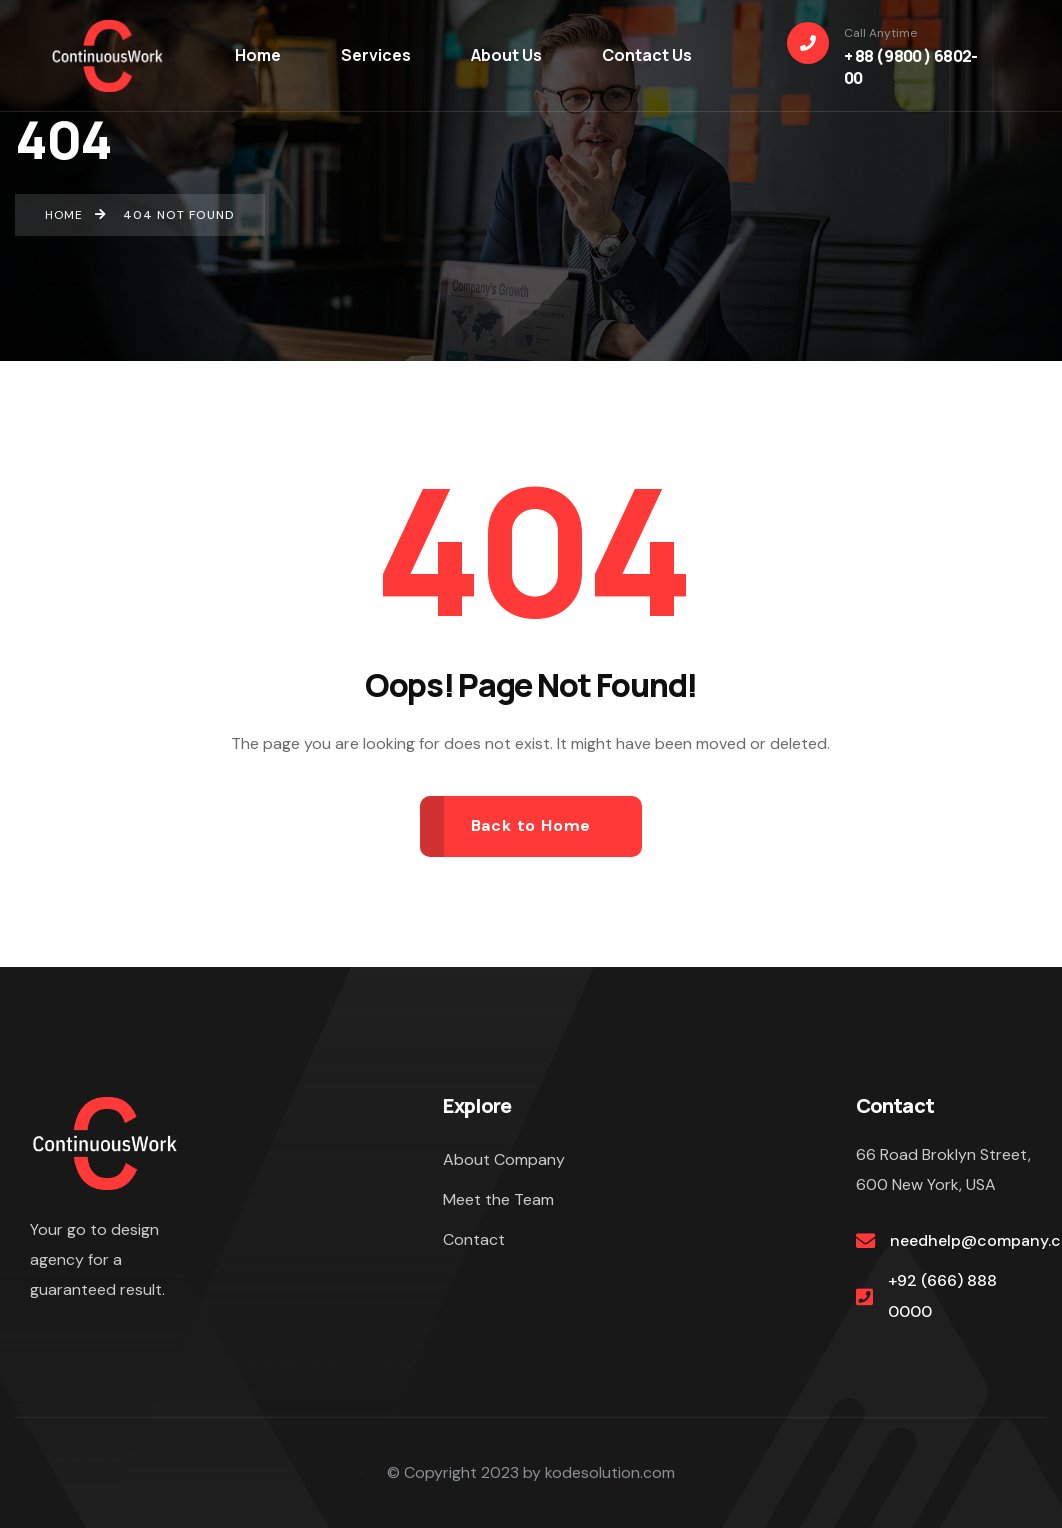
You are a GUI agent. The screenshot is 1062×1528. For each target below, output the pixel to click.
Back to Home (531, 825)
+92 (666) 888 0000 (942, 1295)
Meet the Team (498, 1199)
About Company (504, 1159)
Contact (474, 1239)
